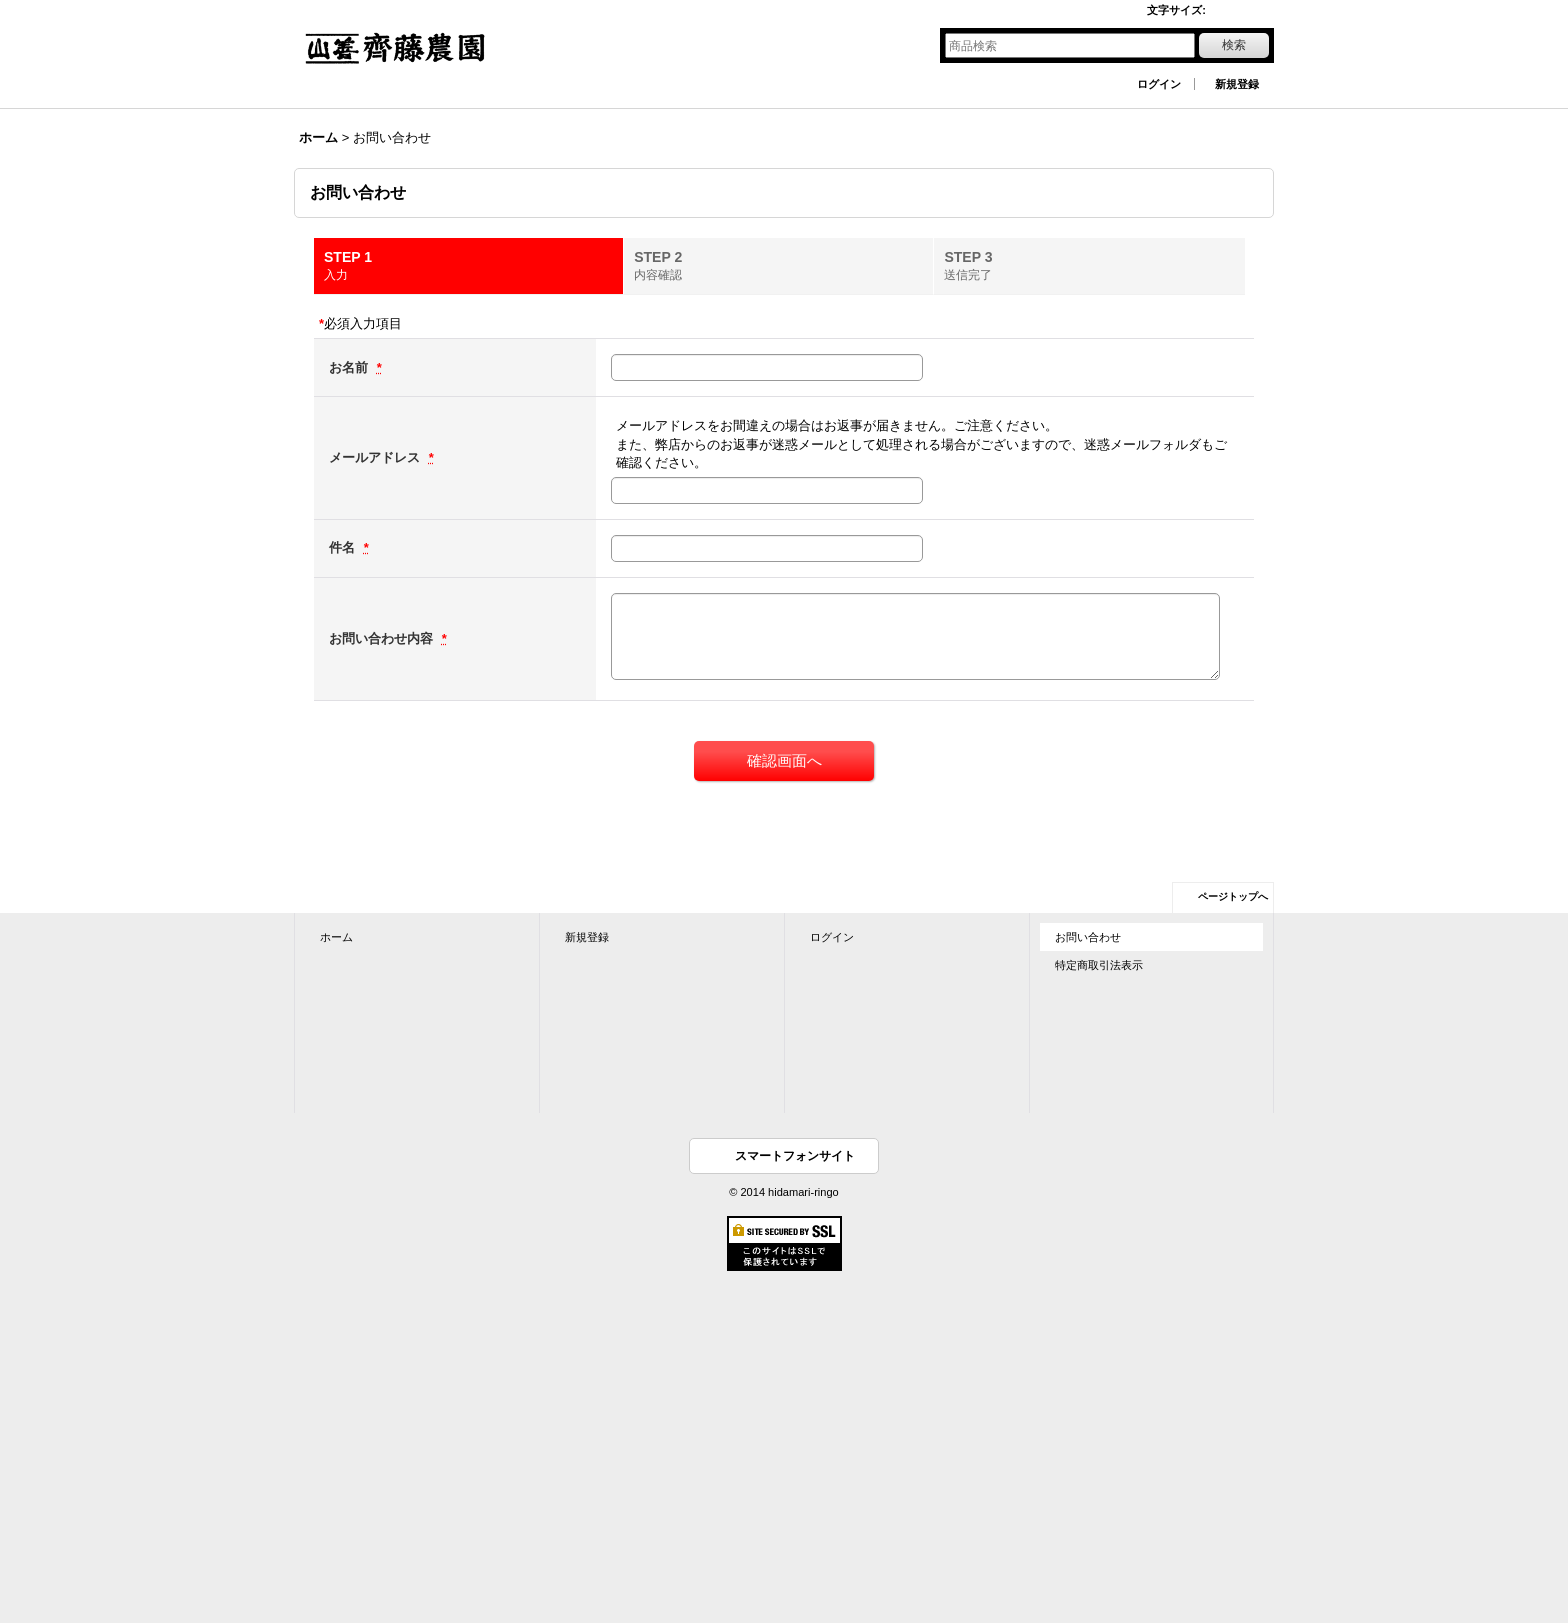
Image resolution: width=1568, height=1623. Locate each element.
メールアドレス (376, 457)
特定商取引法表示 (1099, 965)
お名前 (350, 367)
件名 (344, 547)
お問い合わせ (1088, 937)
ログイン (1159, 84)
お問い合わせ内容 (383, 638)
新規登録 (1237, 84)
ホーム (336, 937)
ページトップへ (1233, 896)
